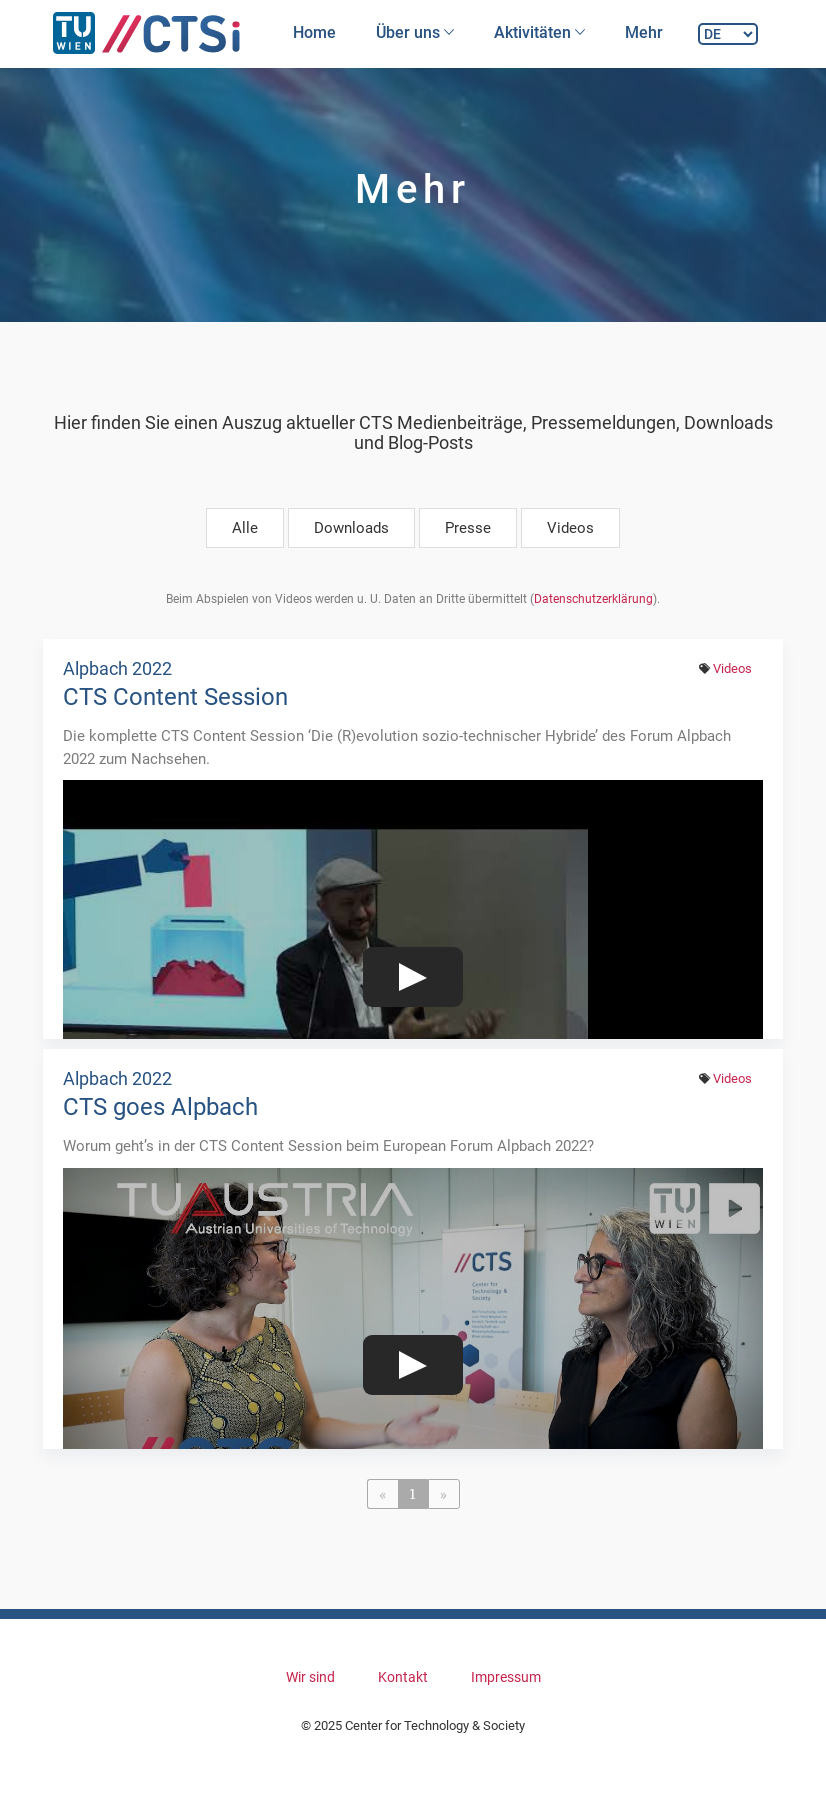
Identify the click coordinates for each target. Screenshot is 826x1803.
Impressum (506, 1677)
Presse (468, 528)
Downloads (351, 528)
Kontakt (403, 1677)
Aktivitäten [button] (539, 32)
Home (314, 32)
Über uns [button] (415, 32)
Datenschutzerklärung (593, 599)
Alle (245, 528)
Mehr (644, 32)
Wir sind (310, 1677)
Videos (570, 528)
